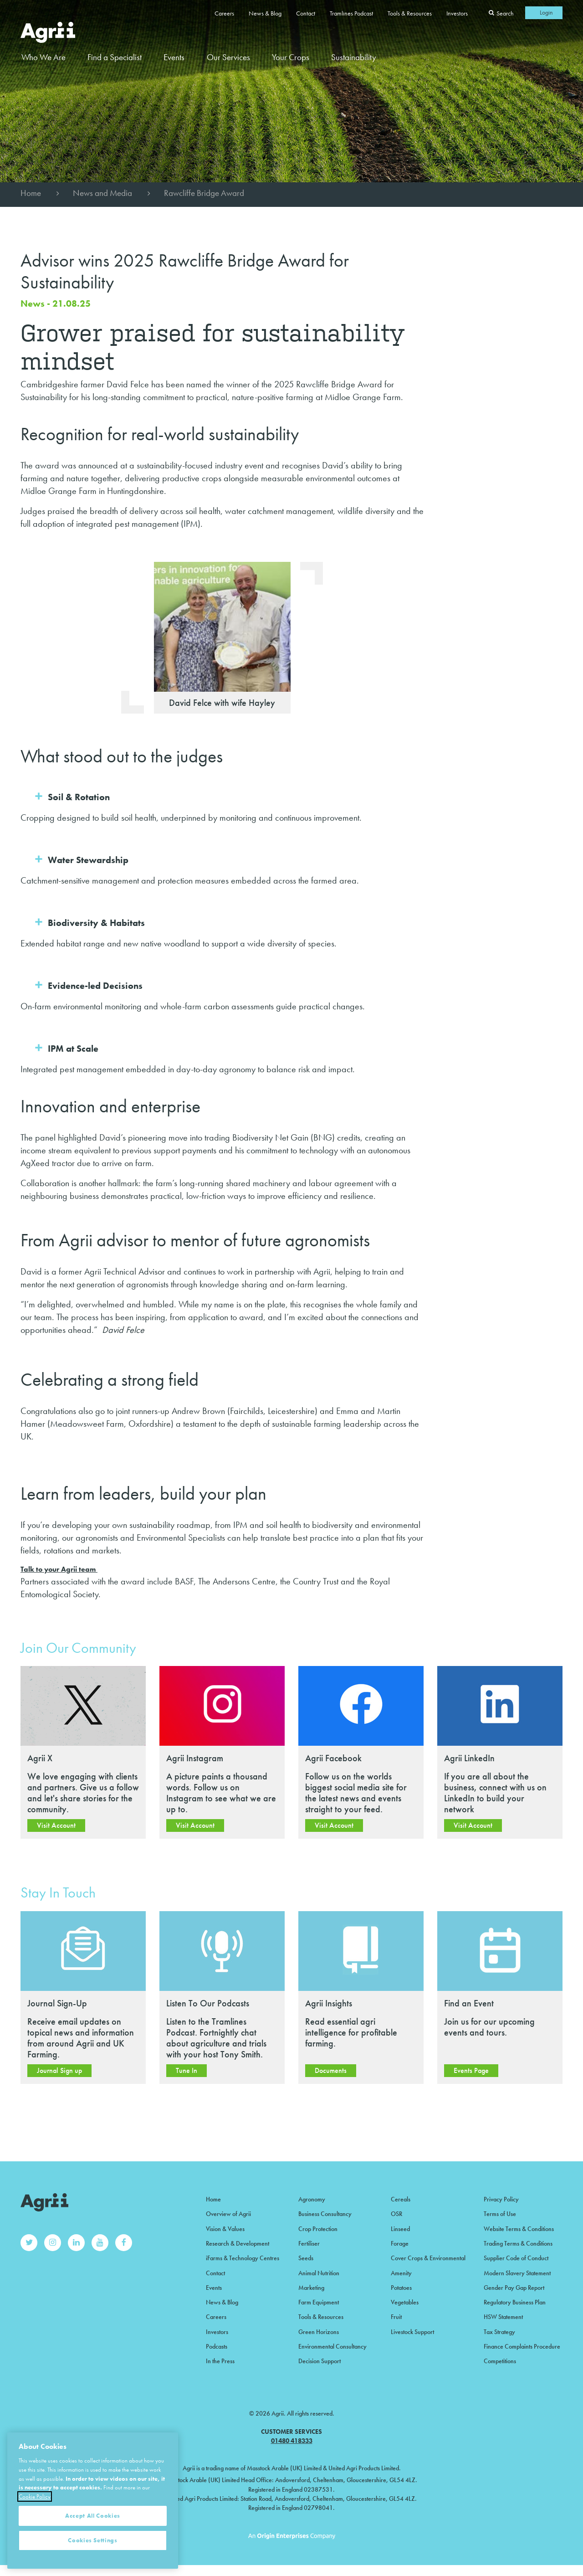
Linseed (400, 2229)
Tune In (186, 2070)
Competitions (500, 2361)
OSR (396, 2214)
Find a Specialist (114, 57)
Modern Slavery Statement (517, 2273)
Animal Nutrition (318, 2273)
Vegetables (405, 2302)
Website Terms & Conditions (519, 2229)
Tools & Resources (410, 13)
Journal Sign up (59, 2070)
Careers (224, 13)
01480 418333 (291, 2441)
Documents (331, 2070)
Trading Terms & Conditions (518, 2243)
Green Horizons (318, 2332)
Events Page (471, 2070)
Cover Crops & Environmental (428, 2258)
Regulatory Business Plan (515, 2302)
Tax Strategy (499, 2332)
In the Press (220, 2361)
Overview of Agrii (228, 2214)
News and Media (102, 193)
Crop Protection (318, 2229)
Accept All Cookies (92, 2551)
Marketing (311, 2287)
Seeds (305, 2258)
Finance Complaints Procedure (522, 2346)
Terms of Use (500, 2214)
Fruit (396, 2317)
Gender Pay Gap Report (514, 2287)
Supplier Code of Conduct (516, 2258)
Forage (400, 2243)
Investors (457, 13)
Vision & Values (225, 2229)
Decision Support (319, 2361)
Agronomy (311, 2199)
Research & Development (237, 2243)
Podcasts (216, 2346)
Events (174, 57)
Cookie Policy (35, 2532)
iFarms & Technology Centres (242, 2258)
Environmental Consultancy (332, 2346)
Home (30, 193)
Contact (305, 13)
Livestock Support (412, 2332)
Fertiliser (309, 2243)
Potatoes (401, 2287)
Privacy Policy (501, 2199)
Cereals (400, 2199)
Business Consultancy (325, 2214)
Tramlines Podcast (351, 13)
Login (546, 12)
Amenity (401, 2273)
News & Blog (265, 13)
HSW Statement (503, 2317)
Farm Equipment (318, 2302)
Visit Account (56, 1825)
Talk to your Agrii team (58, 1569)
